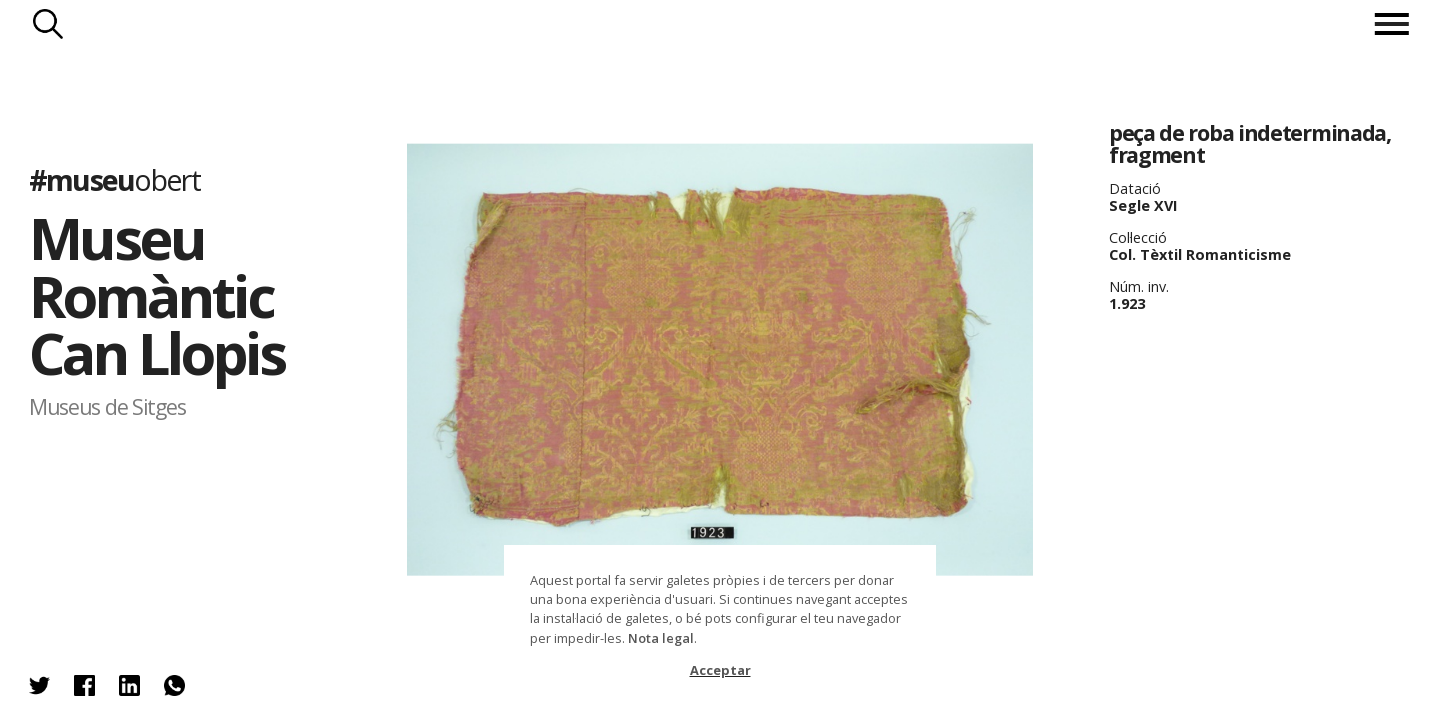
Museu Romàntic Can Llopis (156, 295)
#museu (114, 179)
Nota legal (661, 638)
